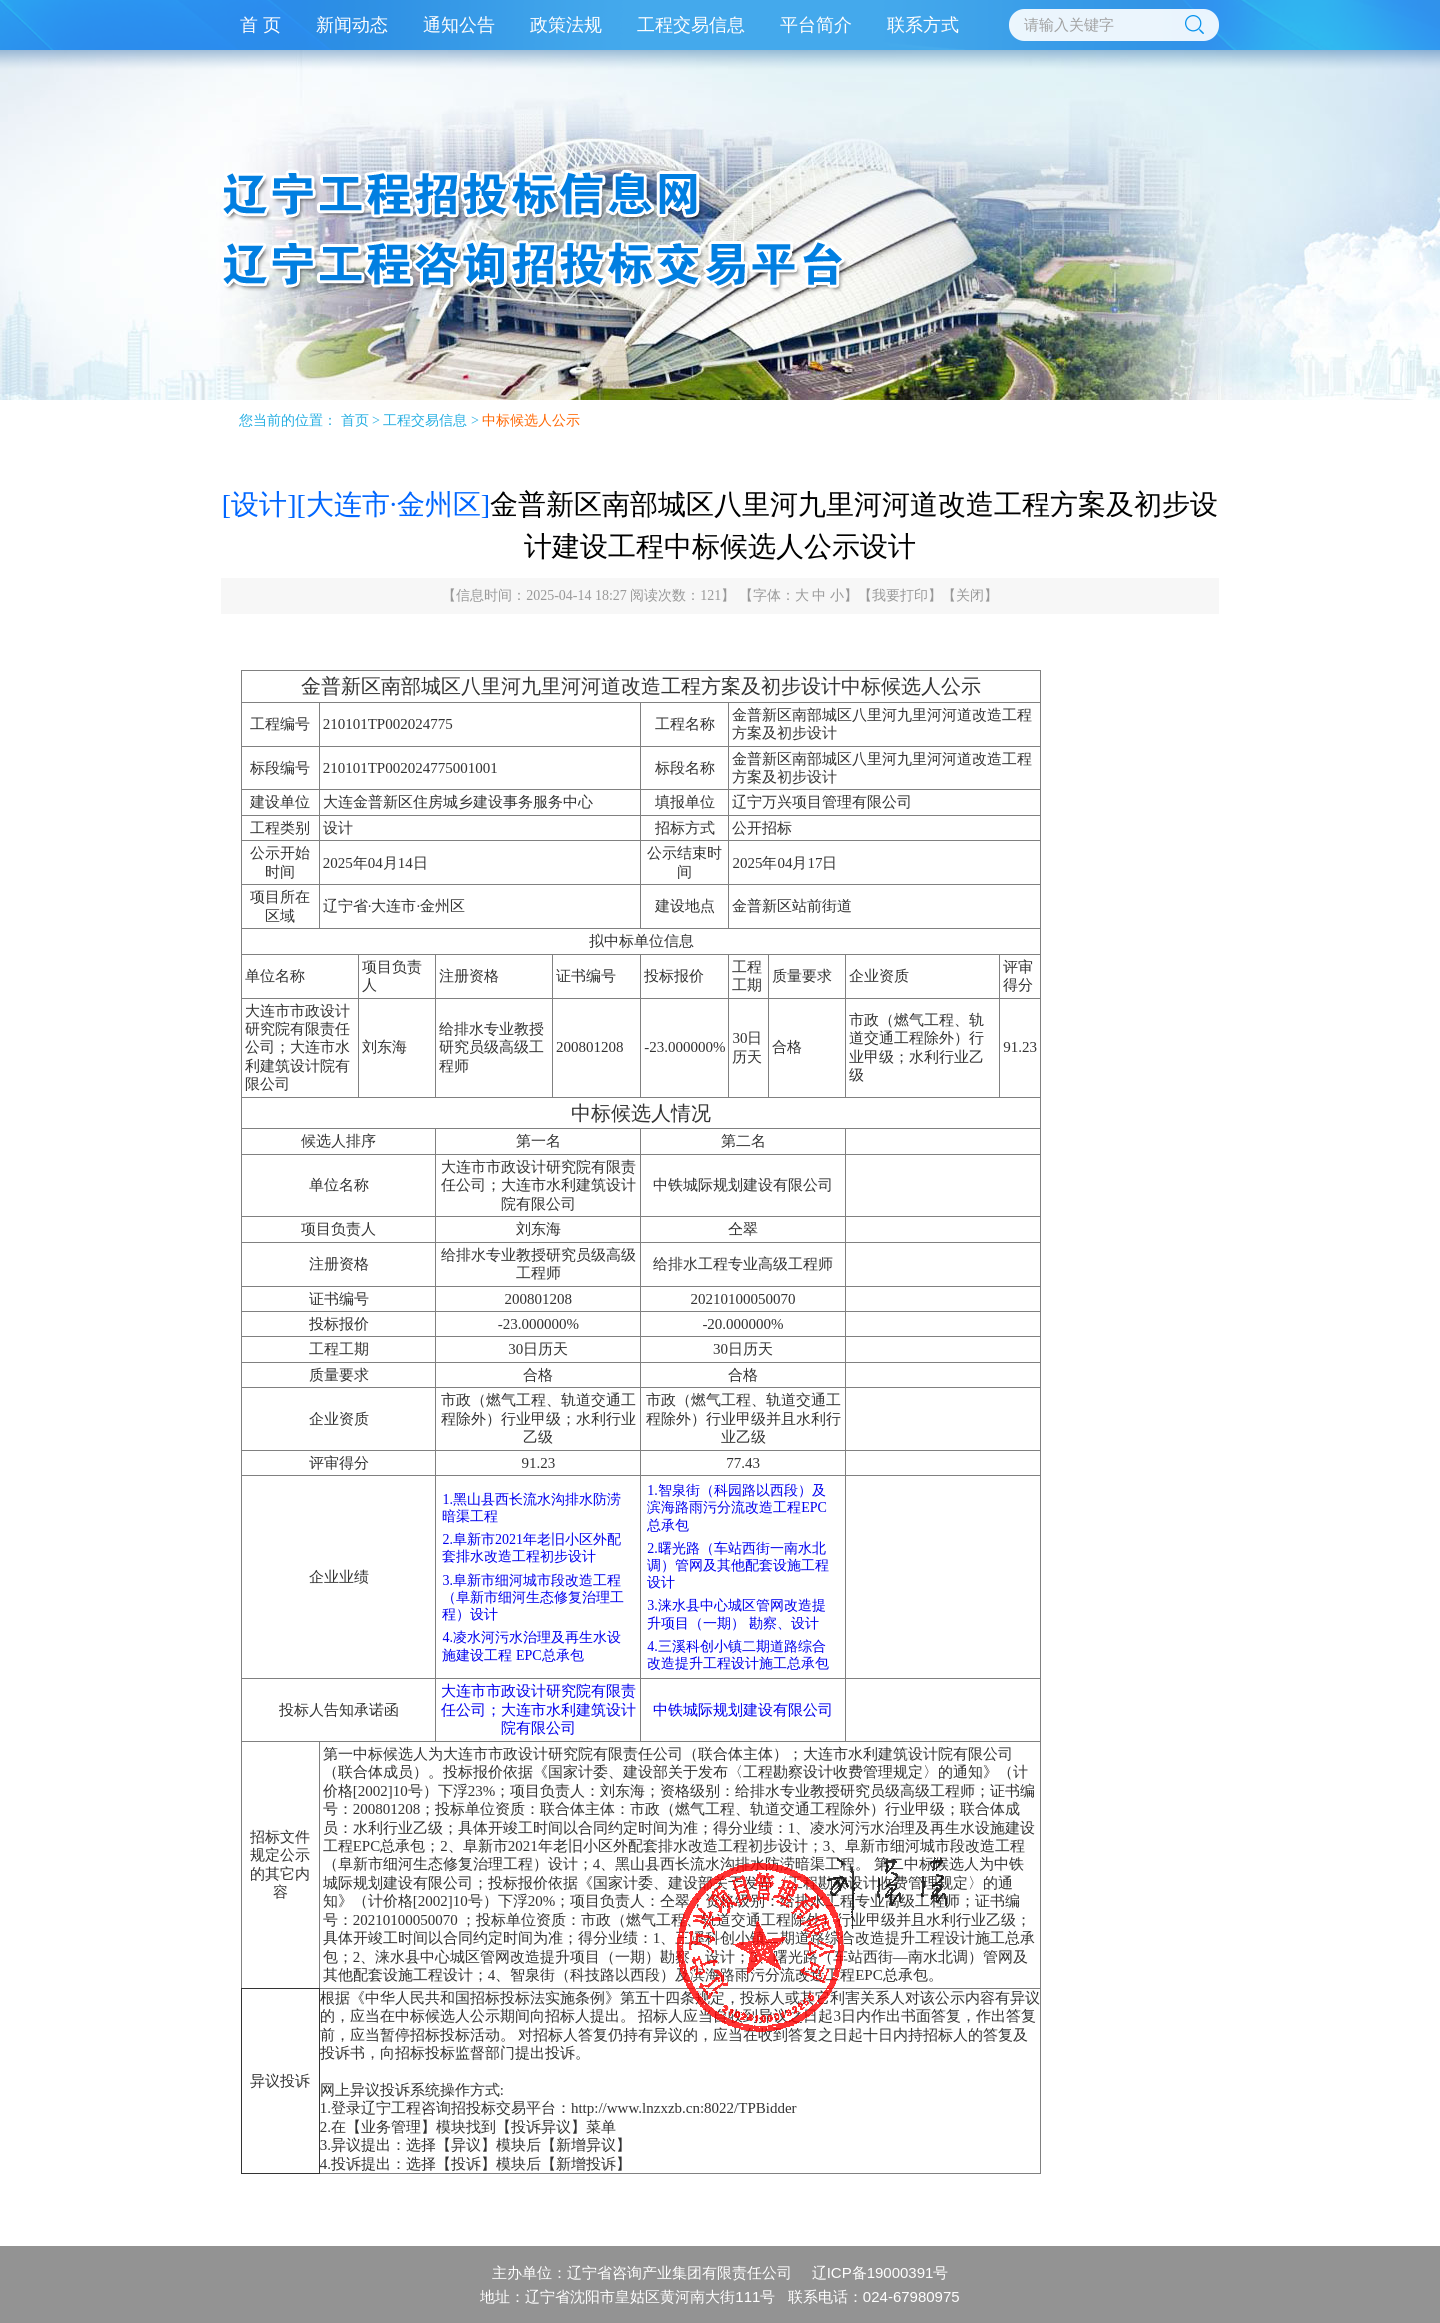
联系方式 (923, 25)
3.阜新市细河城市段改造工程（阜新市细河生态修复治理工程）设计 (533, 1597)
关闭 (970, 595)
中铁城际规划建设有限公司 (743, 1710)
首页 (355, 420)
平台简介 (816, 25)
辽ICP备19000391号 (880, 2272)
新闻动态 (352, 25)
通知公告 (459, 25)
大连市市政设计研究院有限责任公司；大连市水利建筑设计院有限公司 (538, 1709)
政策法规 (566, 25)
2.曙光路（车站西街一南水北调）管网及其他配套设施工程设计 (738, 1565)
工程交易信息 (691, 25)
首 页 (260, 25)
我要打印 (900, 595)
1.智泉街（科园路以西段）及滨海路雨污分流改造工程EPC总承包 (737, 1507)
